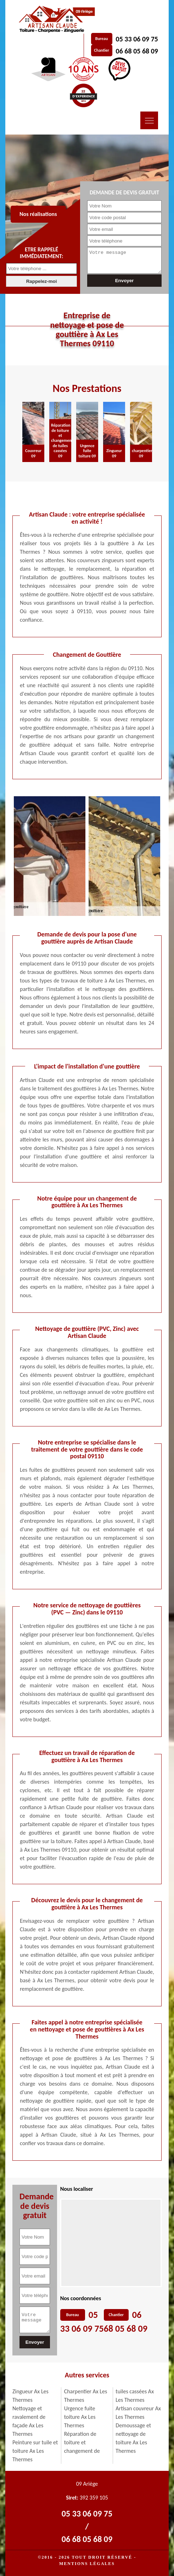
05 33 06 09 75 (137, 39)
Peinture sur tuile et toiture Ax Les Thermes (35, 2451)
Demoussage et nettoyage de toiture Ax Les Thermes (133, 2438)
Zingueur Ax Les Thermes (30, 2395)
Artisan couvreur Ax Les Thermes (138, 2412)
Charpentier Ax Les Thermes (85, 2395)
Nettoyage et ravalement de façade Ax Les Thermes (28, 2421)
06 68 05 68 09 (137, 51)
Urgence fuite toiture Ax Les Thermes (80, 2417)
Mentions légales (87, 2563)
